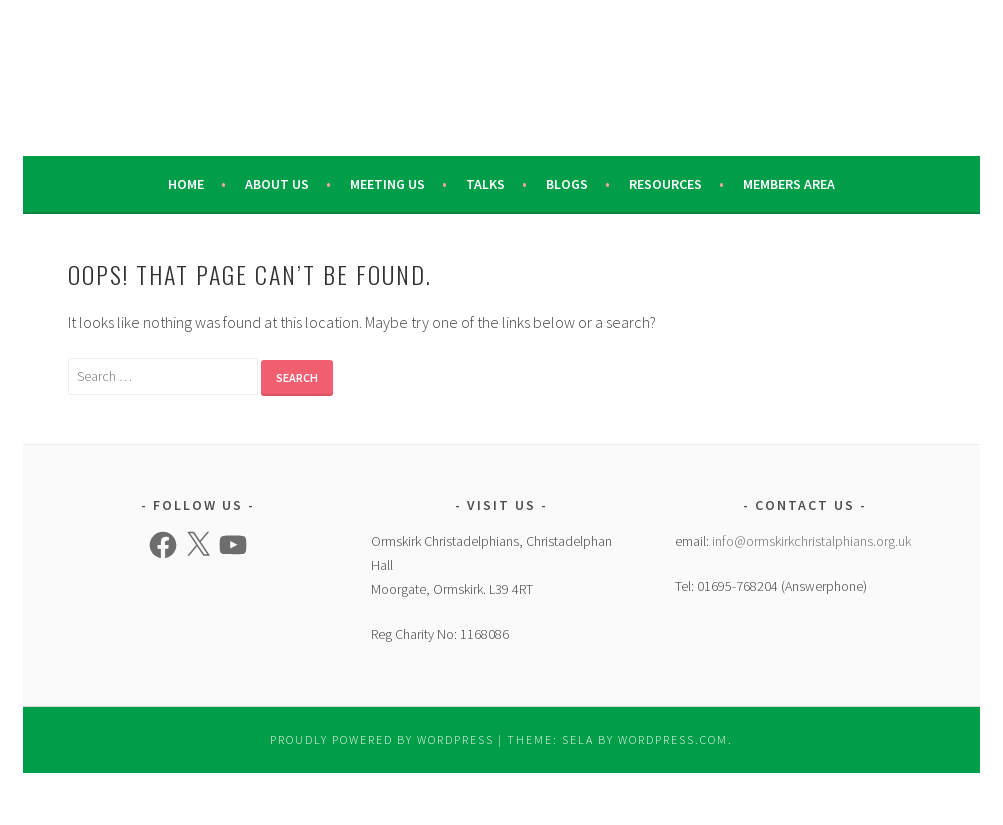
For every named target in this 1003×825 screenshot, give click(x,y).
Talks (485, 184)
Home (186, 184)
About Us (277, 184)
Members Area (789, 184)
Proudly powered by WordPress (382, 739)
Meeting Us (387, 184)
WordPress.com (673, 739)
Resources (665, 184)
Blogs (567, 184)
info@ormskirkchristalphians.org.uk (811, 541)
